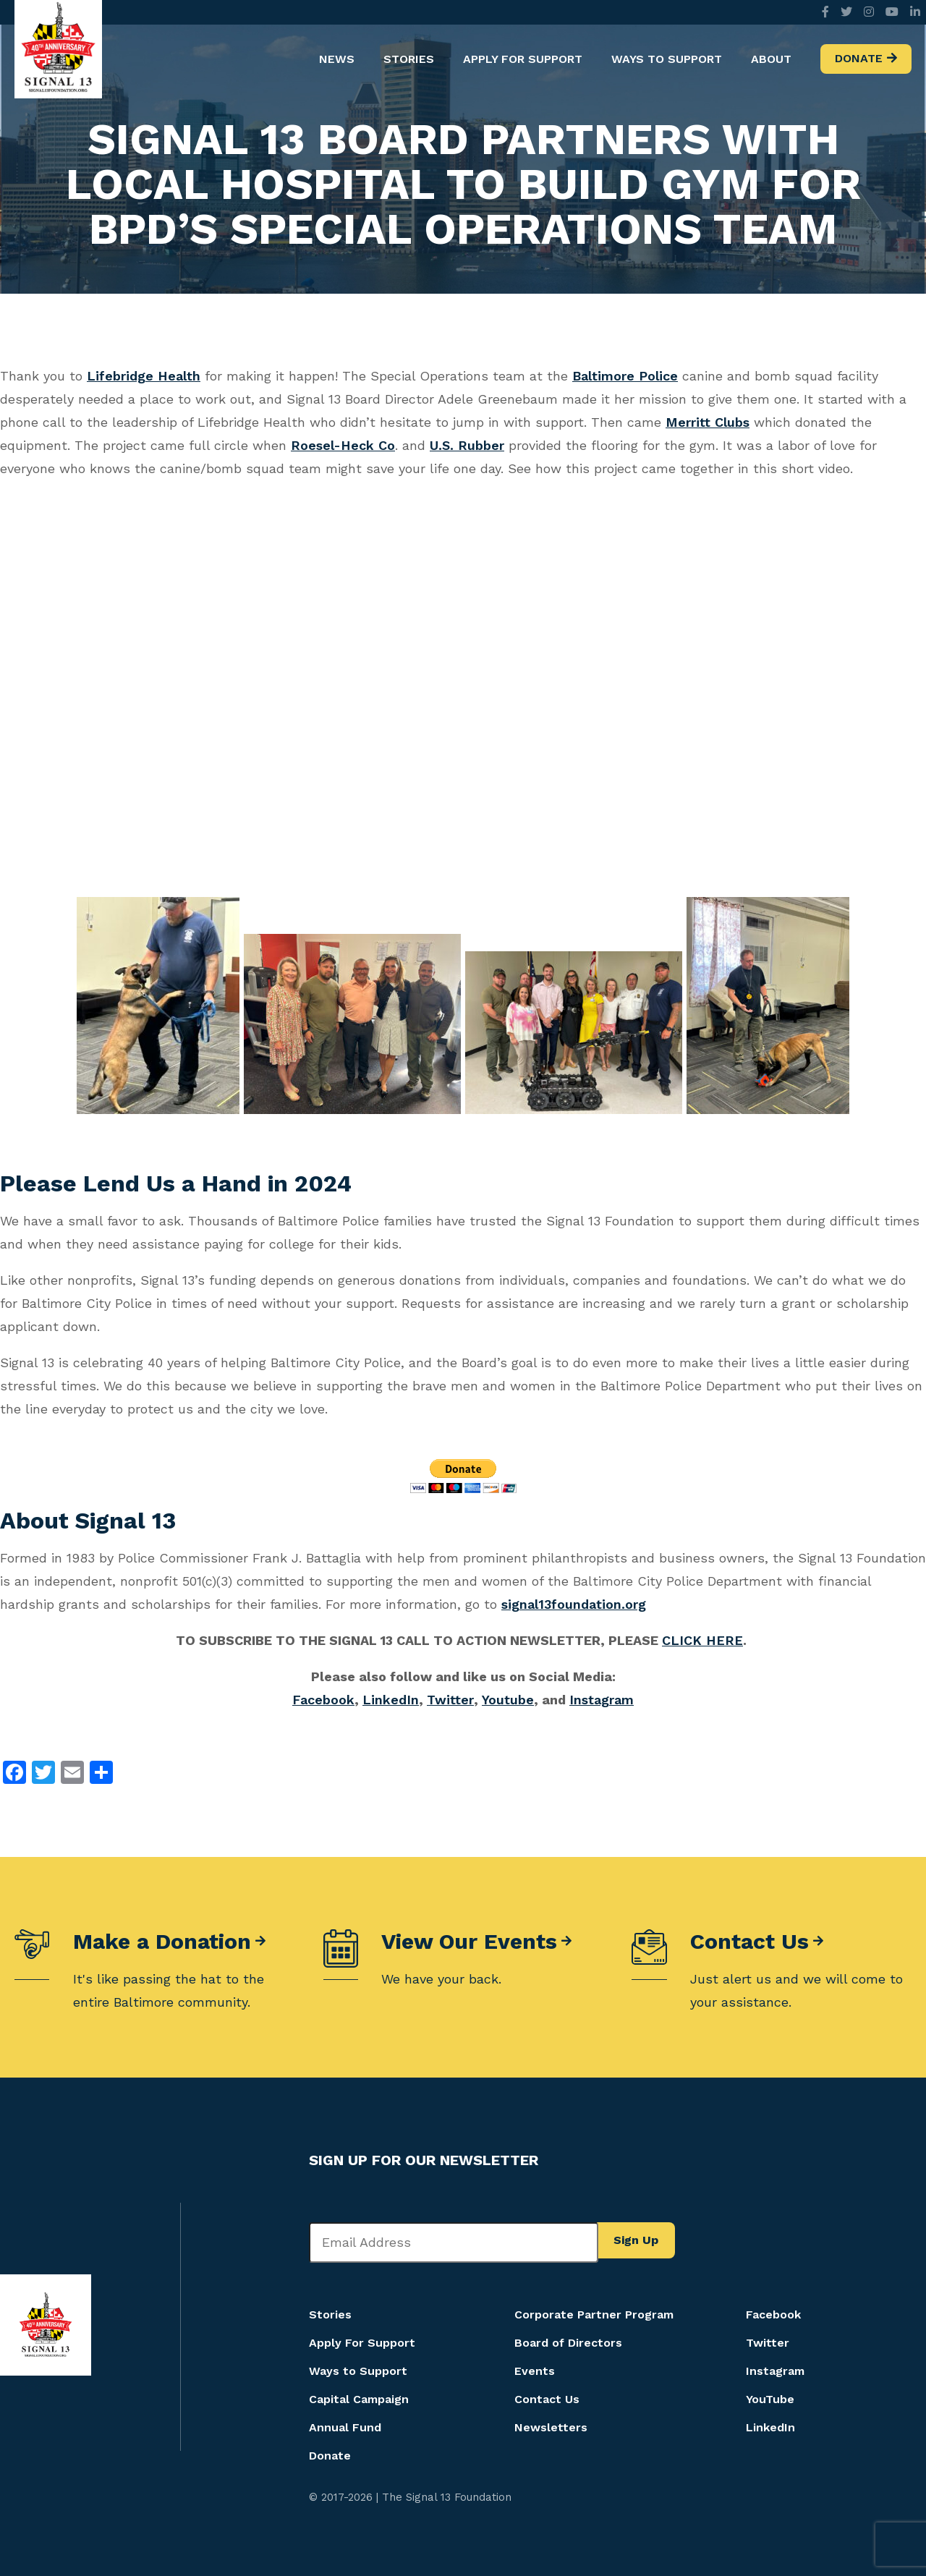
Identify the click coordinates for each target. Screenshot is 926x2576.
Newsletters (550, 2427)
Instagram (601, 1699)
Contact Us (749, 1941)
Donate (859, 58)
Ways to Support (666, 59)
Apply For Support (522, 59)
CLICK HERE (702, 1640)
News (336, 59)
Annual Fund (345, 2427)
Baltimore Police (625, 375)
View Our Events (469, 1941)
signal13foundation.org (573, 1604)
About (771, 59)
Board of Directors (568, 2343)
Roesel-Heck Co (343, 445)
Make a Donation (162, 1941)
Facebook (323, 1699)
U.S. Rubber (467, 445)
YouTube (770, 2399)
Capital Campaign (359, 2399)
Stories (408, 59)
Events (534, 2371)
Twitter (450, 1699)
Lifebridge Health (143, 375)
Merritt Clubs (707, 422)
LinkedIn (390, 1699)
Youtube (508, 1699)
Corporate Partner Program (594, 2314)
